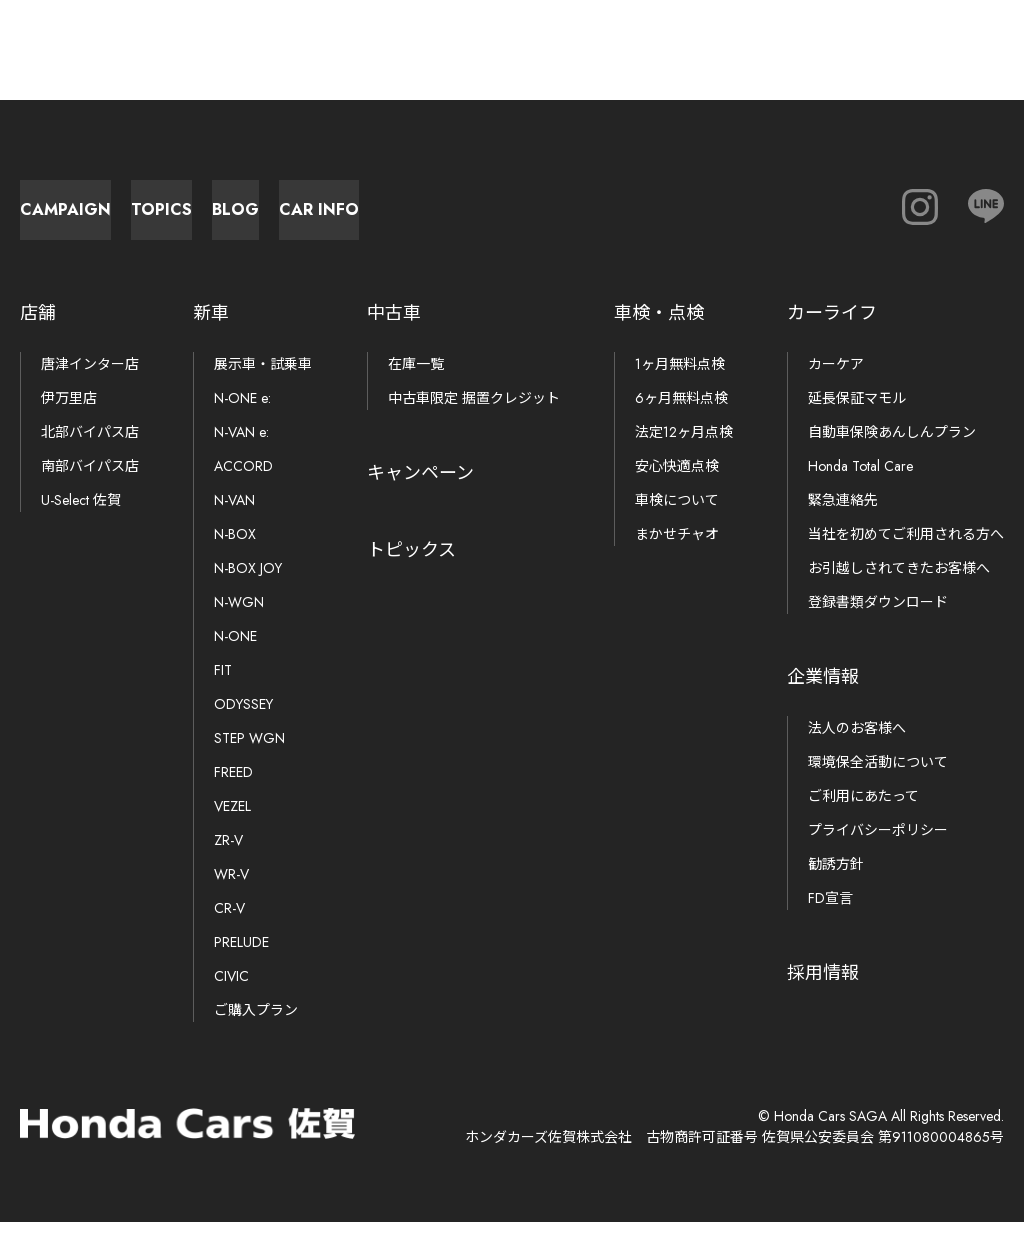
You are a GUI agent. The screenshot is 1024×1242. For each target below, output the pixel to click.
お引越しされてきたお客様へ (899, 588)
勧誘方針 (836, 884)
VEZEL (232, 826)
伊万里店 (69, 418)
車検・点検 (659, 333)
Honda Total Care (860, 486)
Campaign (120, 219)
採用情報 (823, 993)
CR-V (229, 928)
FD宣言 (830, 918)
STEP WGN (249, 758)
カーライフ (832, 333)
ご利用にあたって (863, 816)
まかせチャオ (677, 554)
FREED (233, 792)
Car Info (780, 219)
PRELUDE (241, 962)
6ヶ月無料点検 (681, 418)
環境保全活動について (878, 782)
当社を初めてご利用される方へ (906, 554)
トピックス (411, 570)
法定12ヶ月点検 (684, 452)
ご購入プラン (256, 1030)
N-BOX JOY (248, 588)
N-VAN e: (241, 452)
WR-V (231, 894)
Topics (340, 219)
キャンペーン (420, 493)
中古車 (394, 333)
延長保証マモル (857, 418)
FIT (223, 690)
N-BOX (235, 554)
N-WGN (239, 622)
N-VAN (234, 520)
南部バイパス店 (90, 486)
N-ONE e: (242, 418)
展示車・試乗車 (263, 384)
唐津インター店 (90, 384)
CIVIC (231, 996)
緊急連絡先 (843, 520)
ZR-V (228, 860)
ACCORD (243, 486)
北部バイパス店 (90, 452)
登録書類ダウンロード (878, 622)
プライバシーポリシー (878, 850)
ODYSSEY (243, 724)
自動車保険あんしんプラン (892, 452)
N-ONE (235, 656)
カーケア (836, 384)
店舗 (38, 333)
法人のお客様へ (857, 748)
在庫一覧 (416, 384)
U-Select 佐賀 (81, 520)
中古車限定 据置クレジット (474, 418)
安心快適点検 (677, 486)
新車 (211, 333)
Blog (560, 219)
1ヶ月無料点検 (680, 384)
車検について (677, 520)
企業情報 (823, 697)
